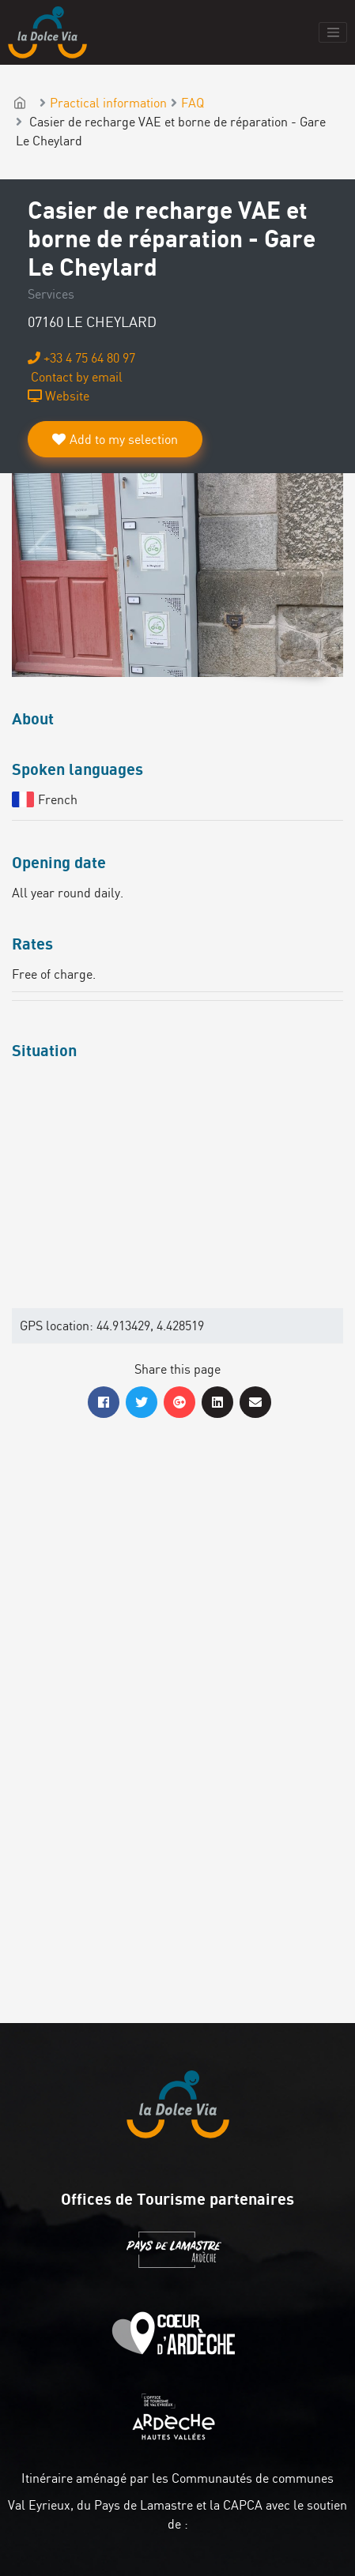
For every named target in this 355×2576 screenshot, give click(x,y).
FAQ (192, 103)
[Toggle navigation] (333, 32)
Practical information (108, 103)
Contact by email (75, 377)
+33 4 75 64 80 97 (81, 358)
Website (58, 396)
